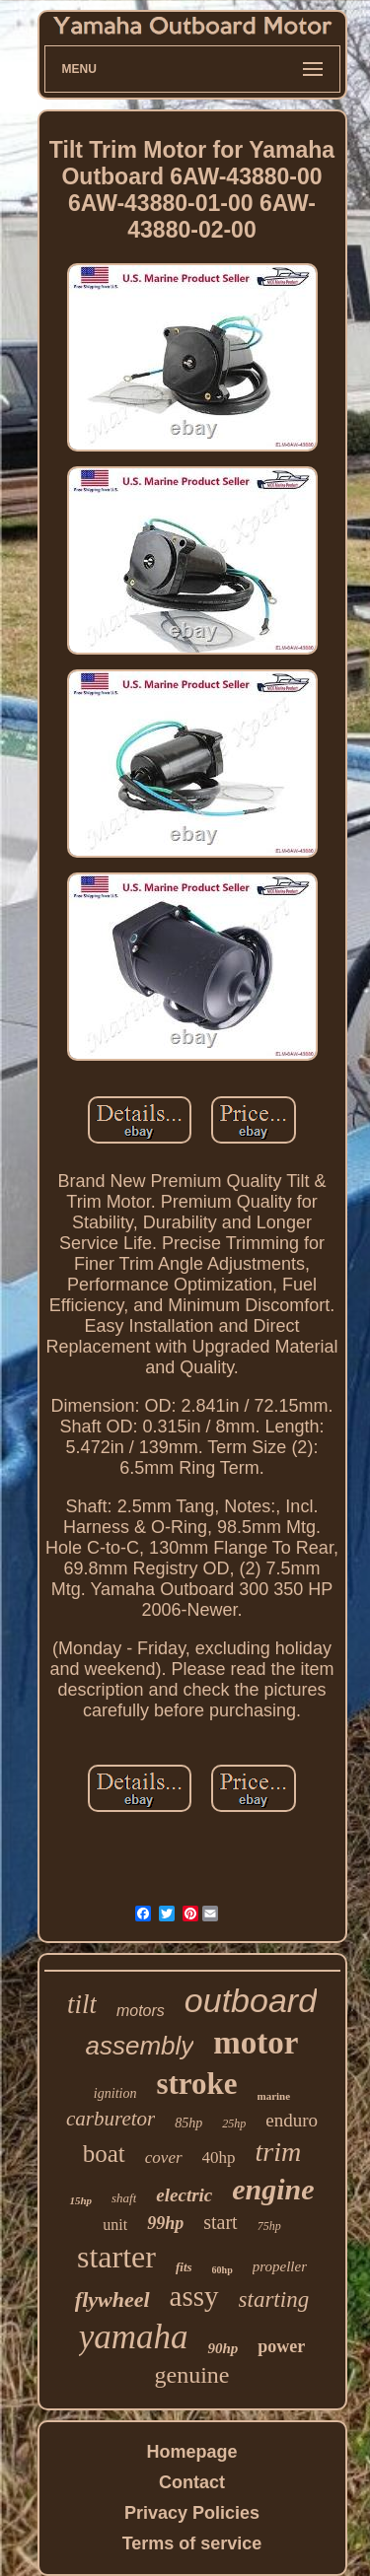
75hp (269, 2226)
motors (140, 2010)
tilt (82, 2004)
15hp (80, 2200)
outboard (251, 2000)
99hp (165, 2223)
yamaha (133, 2337)
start (220, 2222)
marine (274, 2096)
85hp (188, 2123)
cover (164, 2157)
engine (273, 2189)
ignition (115, 2093)
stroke (196, 2083)
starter (116, 2256)
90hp (222, 2348)
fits (184, 2267)
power (281, 2346)
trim (279, 2151)
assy (194, 2296)
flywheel (112, 2299)
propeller (280, 2266)
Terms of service (192, 2543)
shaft (123, 2198)
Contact (192, 2482)
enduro (291, 2120)
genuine (192, 2375)
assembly (140, 2045)
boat (104, 2153)
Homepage (191, 2452)
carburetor (110, 2118)
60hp (222, 2269)
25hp (234, 2123)
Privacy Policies (191, 2513)
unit (115, 2224)
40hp (219, 2157)
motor (255, 2042)
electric (184, 2195)
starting (274, 2299)
